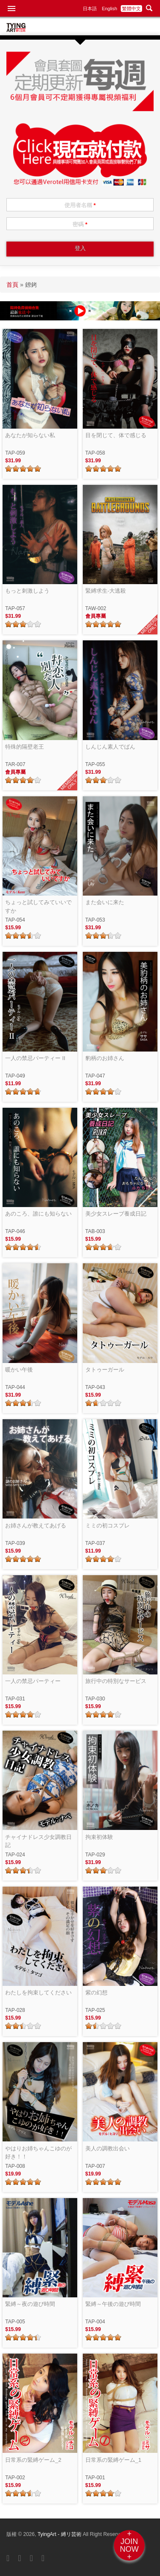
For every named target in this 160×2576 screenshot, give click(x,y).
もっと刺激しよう (27, 591)
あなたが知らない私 (30, 435)
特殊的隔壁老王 (24, 746)
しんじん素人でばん (110, 746)
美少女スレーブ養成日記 (115, 1213)
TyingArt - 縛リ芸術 (60, 2534)
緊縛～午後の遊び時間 (113, 2304)
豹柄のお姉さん (104, 1058)
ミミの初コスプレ (107, 1525)
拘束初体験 (99, 1837)
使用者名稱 (80, 205)
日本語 (90, 8)
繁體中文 (131, 8)
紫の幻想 (96, 1992)
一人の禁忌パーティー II (35, 1058)
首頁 (12, 284)
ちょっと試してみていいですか (38, 906)
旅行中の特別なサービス (115, 1681)
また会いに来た (104, 902)
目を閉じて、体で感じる (115, 435)
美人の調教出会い (107, 2148)
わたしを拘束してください (38, 1992)
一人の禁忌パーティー (33, 1681)
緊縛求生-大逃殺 (105, 591)
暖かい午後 (19, 1369)
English (109, 8)
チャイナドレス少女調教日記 (38, 1841)
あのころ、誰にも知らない (38, 1213)
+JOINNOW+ (129, 2545)
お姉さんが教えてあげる (35, 1525)
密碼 (80, 224)
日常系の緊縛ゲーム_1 (113, 2460)
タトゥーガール (104, 1369)
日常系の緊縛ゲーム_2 (33, 2460)
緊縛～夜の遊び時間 (30, 2304)
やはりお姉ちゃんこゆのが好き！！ (38, 2152)
